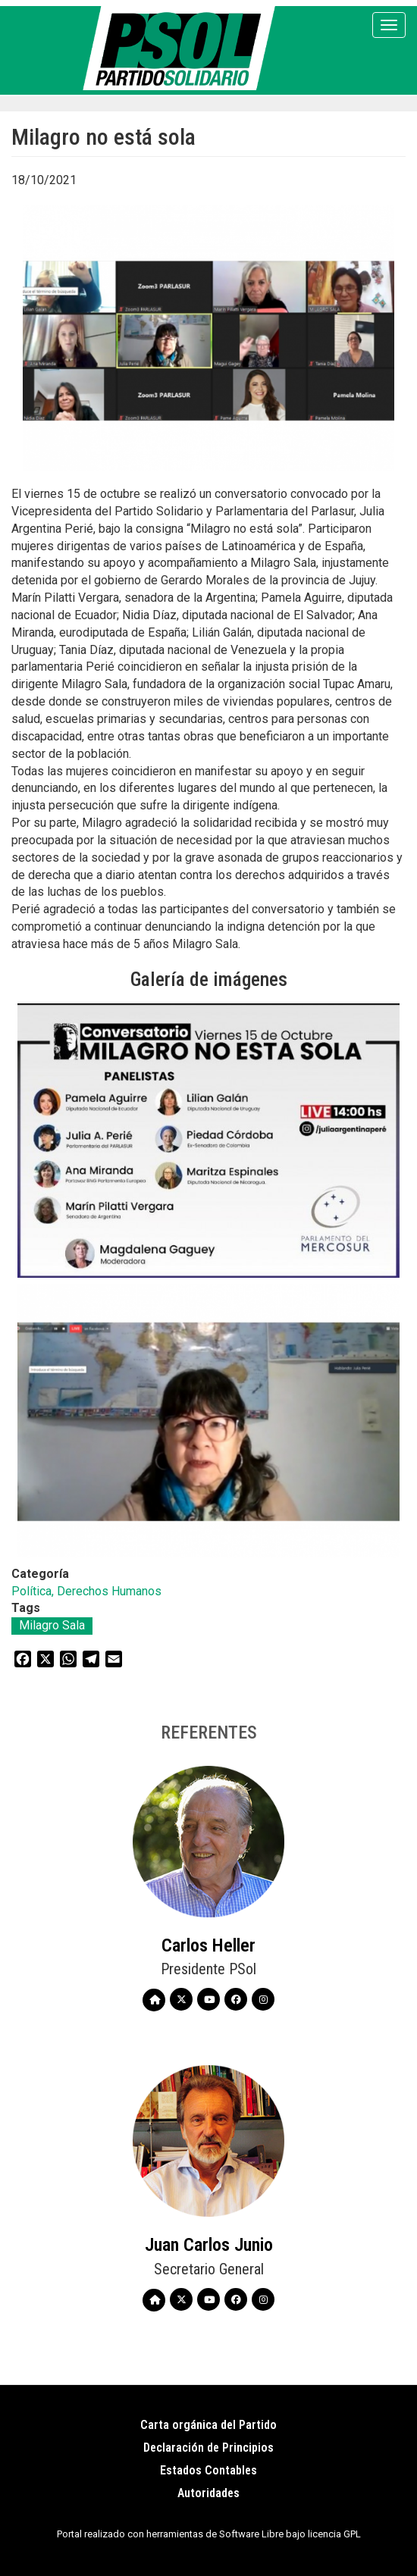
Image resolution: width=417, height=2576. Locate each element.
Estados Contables (208, 2470)
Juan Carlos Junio (209, 2244)
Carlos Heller (208, 1945)
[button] (208, 1140)
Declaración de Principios (208, 2447)
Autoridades (208, 2493)
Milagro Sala (52, 1625)
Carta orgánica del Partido (208, 2425)
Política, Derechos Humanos (86, 1591)
